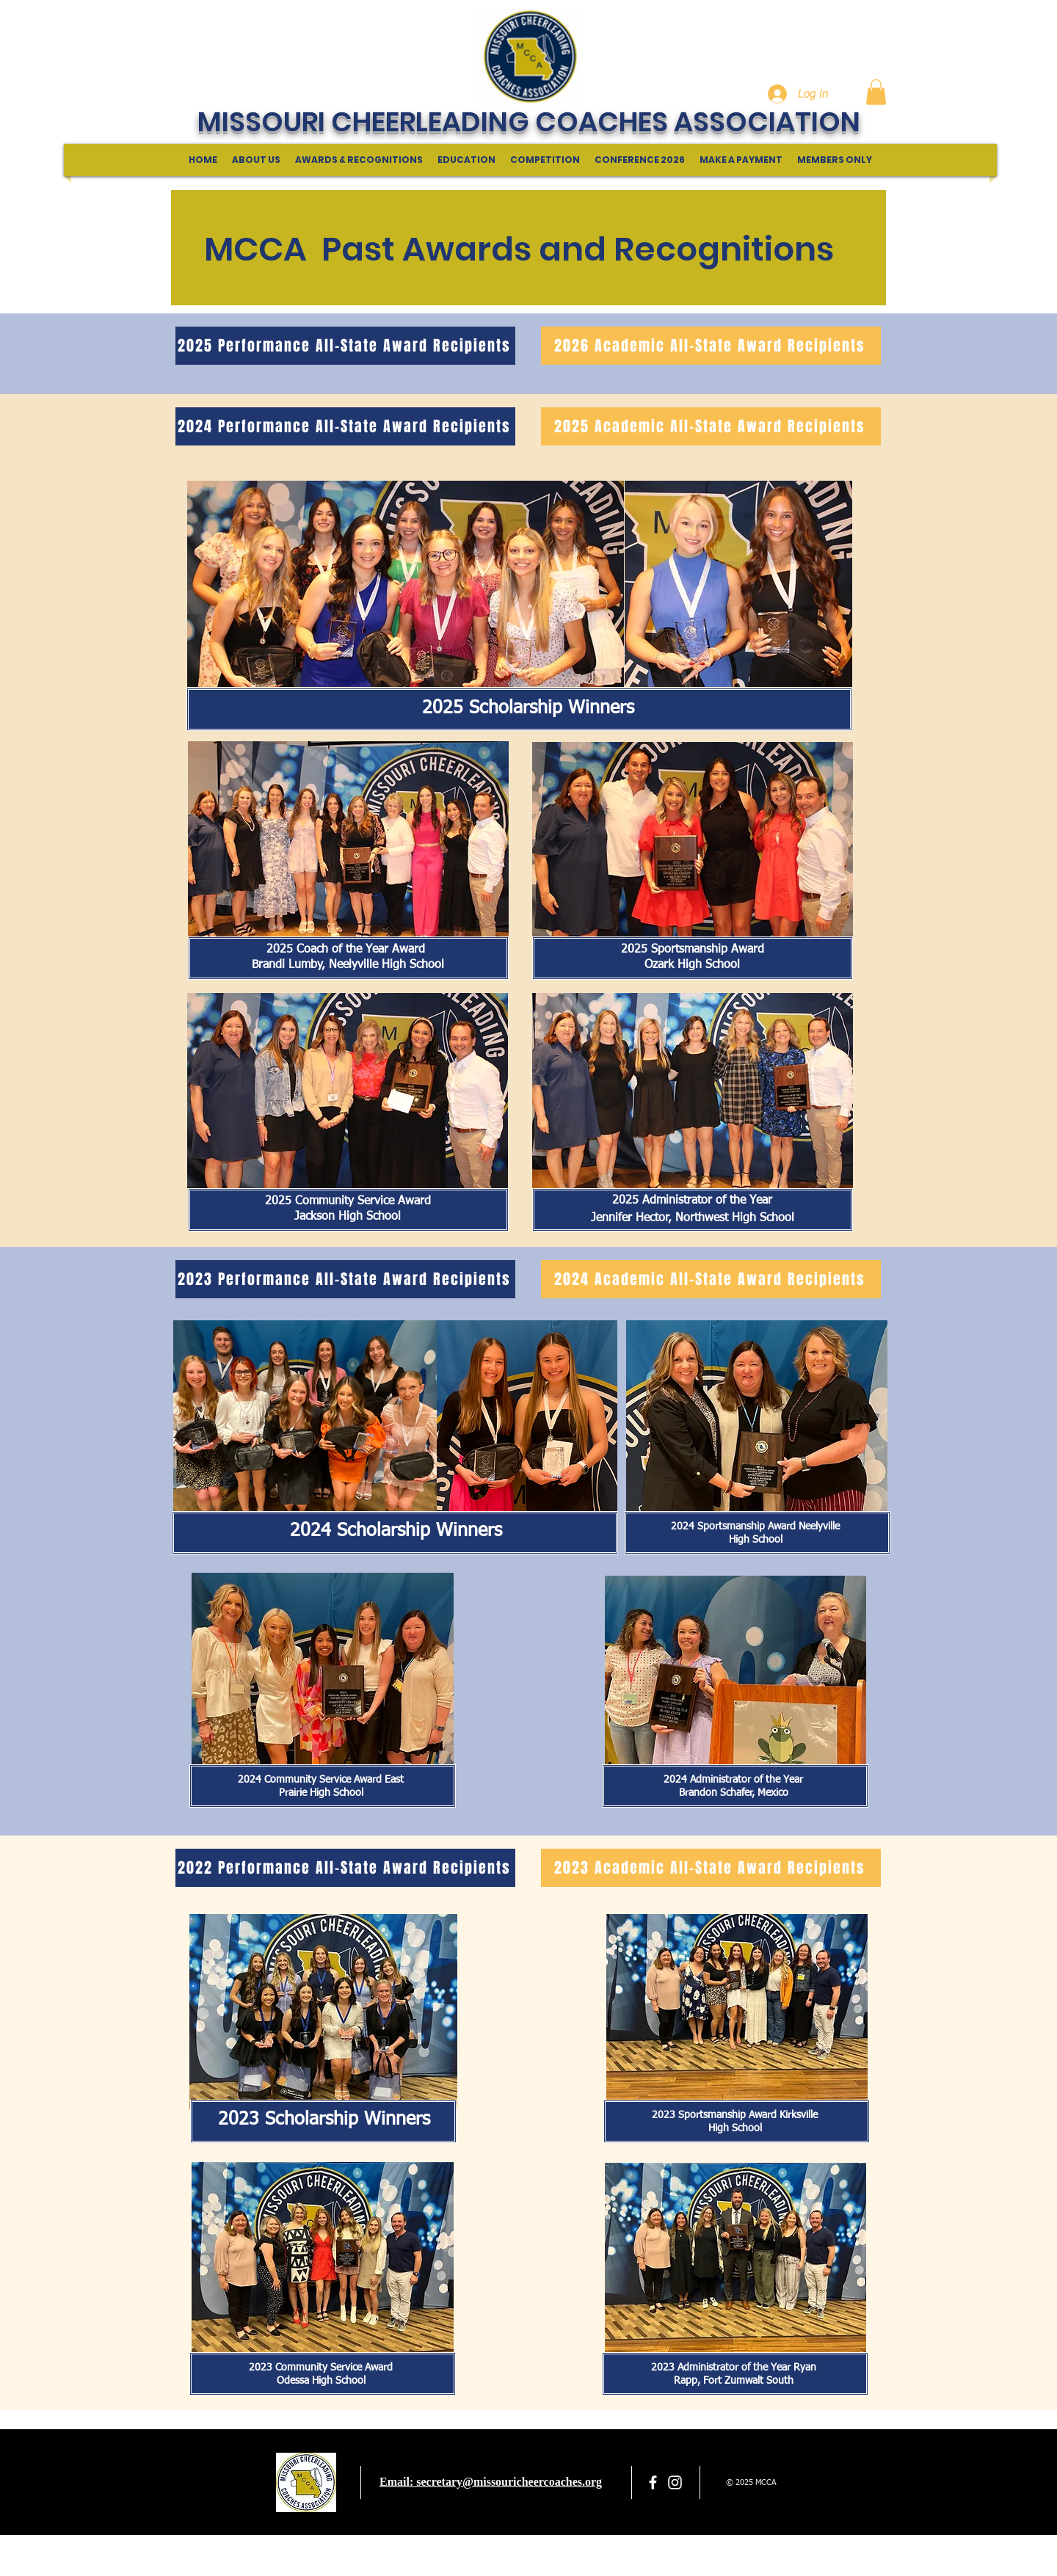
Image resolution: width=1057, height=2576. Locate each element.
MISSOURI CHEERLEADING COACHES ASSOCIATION (528, 122)
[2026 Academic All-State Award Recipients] (711, 346)
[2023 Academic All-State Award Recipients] (711, 1868)
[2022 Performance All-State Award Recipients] (345, 1868)
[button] (876, 92)
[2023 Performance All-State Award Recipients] (345, 1279)
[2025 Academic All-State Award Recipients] (711, 426)
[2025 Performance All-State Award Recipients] (345, 346)
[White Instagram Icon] (675, 2482)
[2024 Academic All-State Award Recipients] (711, 1279)
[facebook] (653, 2482)
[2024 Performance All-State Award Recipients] (345, 426)
